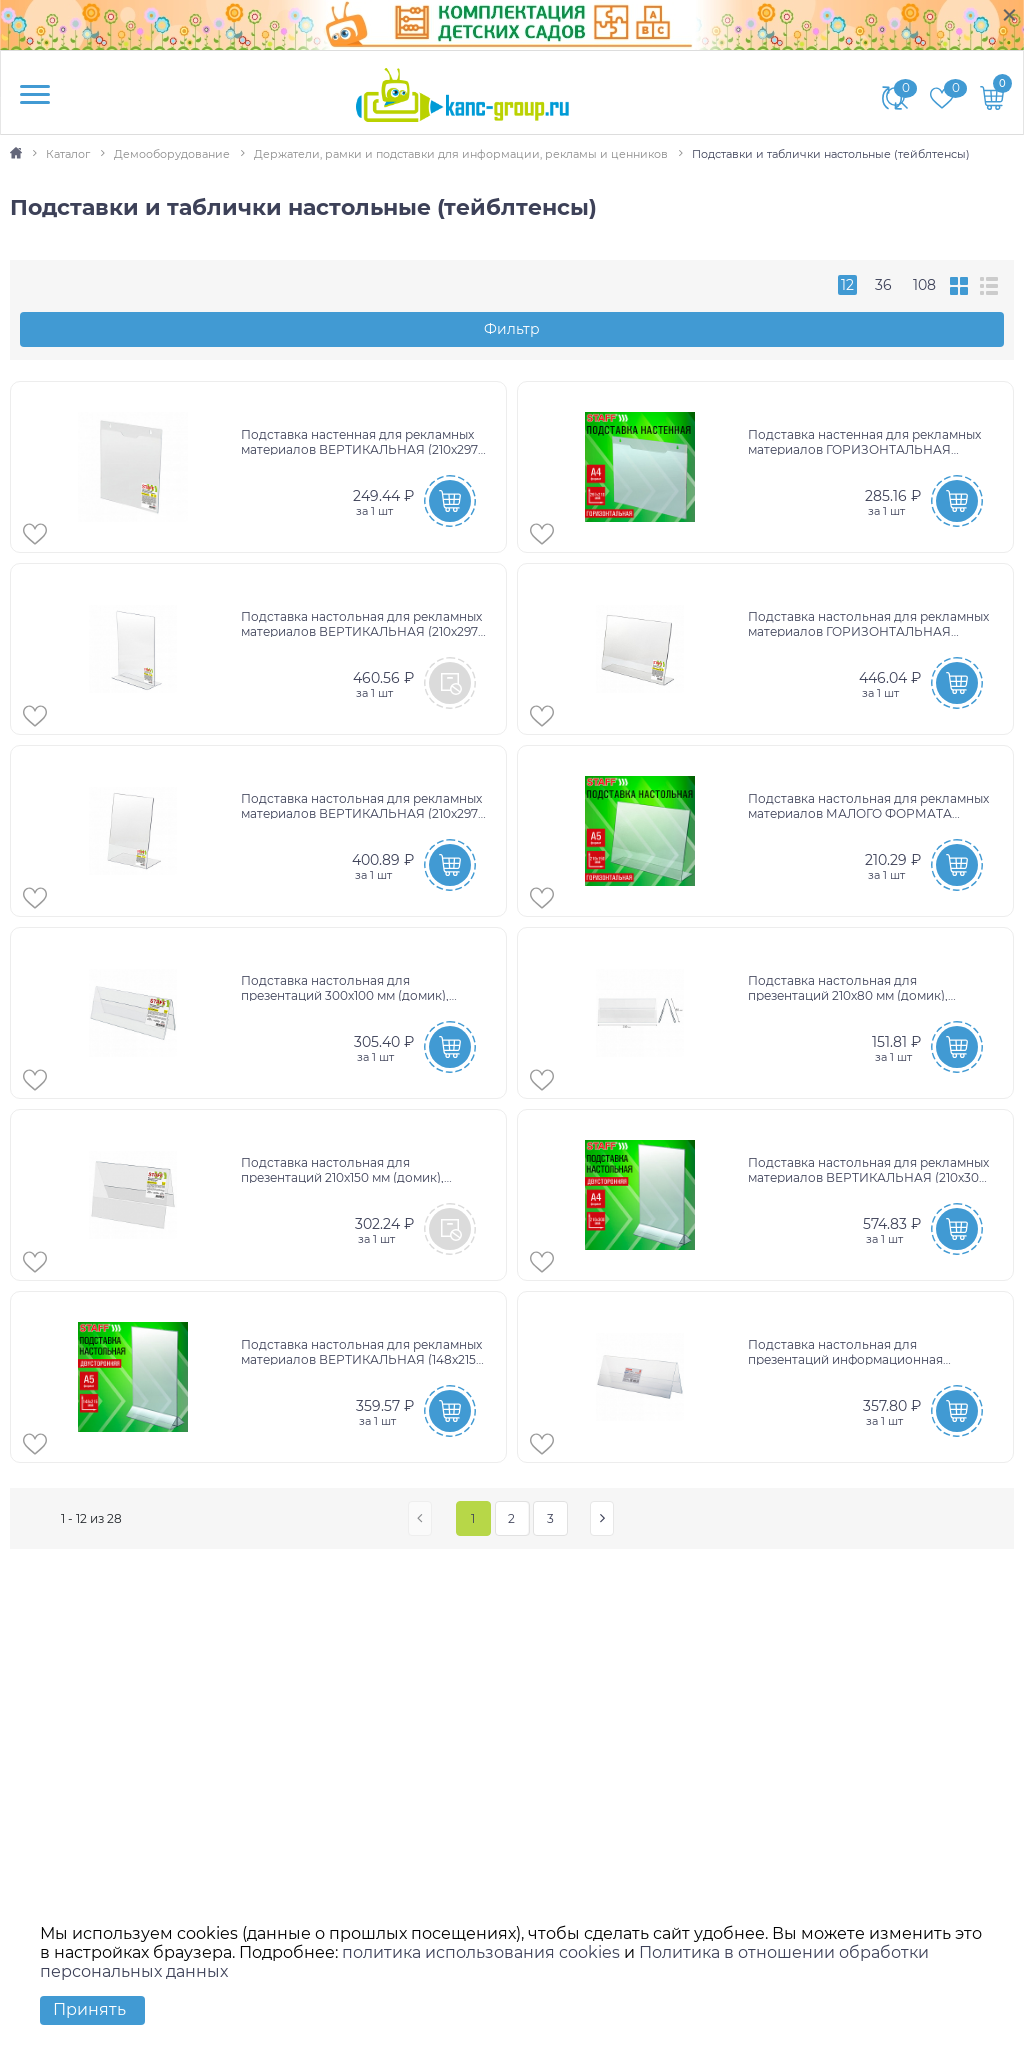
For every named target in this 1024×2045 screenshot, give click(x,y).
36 (883, 285)
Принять (89, 2009)
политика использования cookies (481, 1952)
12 (847, 285)
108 (924, 285)
